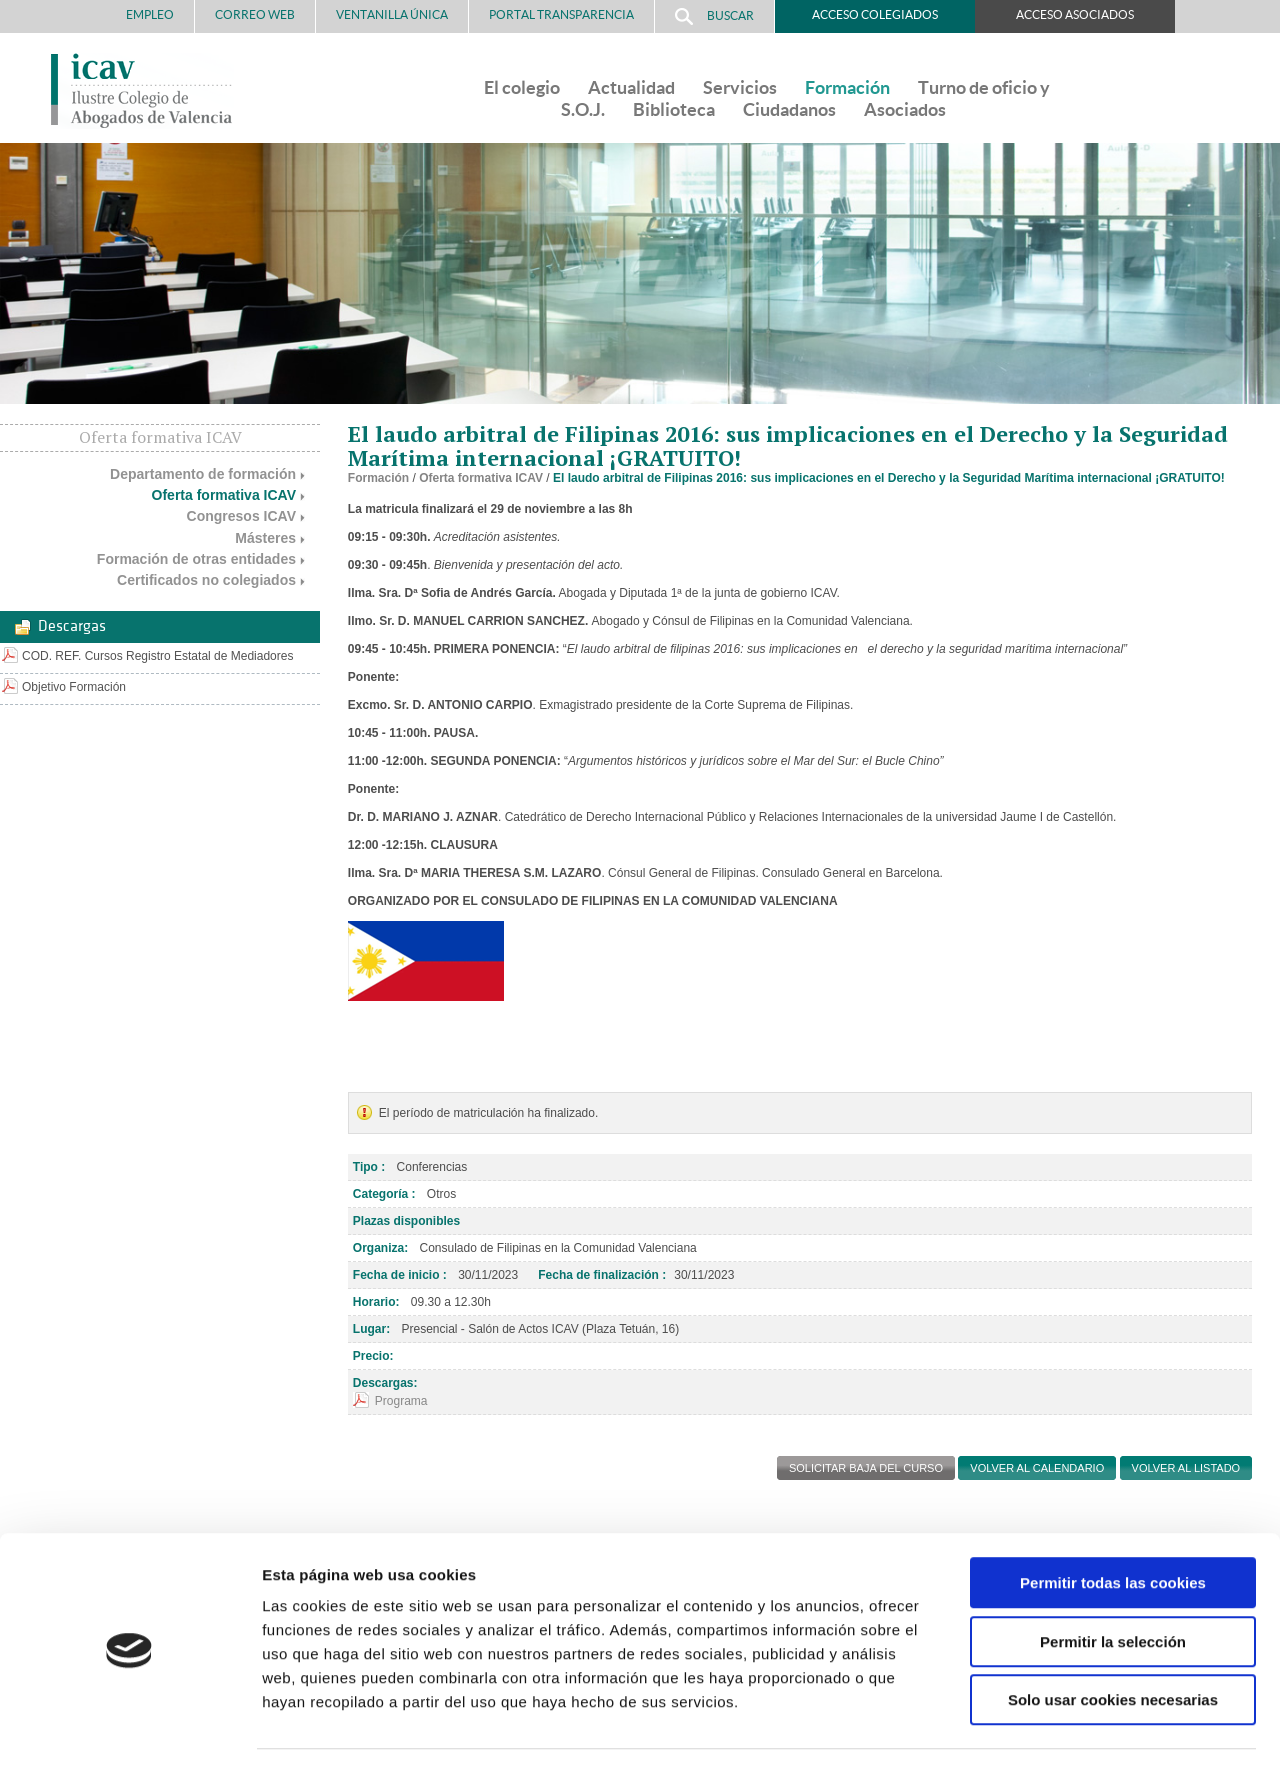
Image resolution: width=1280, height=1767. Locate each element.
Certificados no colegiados (206, 580)
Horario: (376, 1302)
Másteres (265, 538)
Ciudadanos (789, 109)
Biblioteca (674, 109)
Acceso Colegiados (875, 14)
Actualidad (631, 87)
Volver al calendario (1037, 1468)
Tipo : (369, 1167)
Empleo (150, 14)
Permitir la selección (1113, 1581)
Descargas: (385, 1383)
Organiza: (380, 1248)
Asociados (905, 109)
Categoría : (384, 1194)
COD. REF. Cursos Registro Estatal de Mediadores (157, 656)
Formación (847, 87)
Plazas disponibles (406, 1221)
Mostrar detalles (1074, 1727)
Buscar (714, 16)
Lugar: (371, 1329)
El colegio (522, 87)
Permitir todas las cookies (1113, 1522)
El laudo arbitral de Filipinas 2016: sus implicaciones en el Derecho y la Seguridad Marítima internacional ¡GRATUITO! (889, 478)
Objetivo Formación (74, 687)
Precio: (373, 1356)
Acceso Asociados (1075, 14)
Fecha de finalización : (602, 1275)
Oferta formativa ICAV (224, 495)
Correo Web (255, 14)
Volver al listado (1186, 1468)
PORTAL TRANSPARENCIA (561, 14)
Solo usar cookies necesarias (1113, 1639)
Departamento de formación (203, 474)
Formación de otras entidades (196, 559)
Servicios (740, 87)
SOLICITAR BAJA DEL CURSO (866, 1468)
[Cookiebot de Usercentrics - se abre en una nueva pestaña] (129, 1728)
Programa (401, 1401)
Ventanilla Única (392, 14)
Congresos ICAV (241, 516)
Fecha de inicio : (400, 1275)
